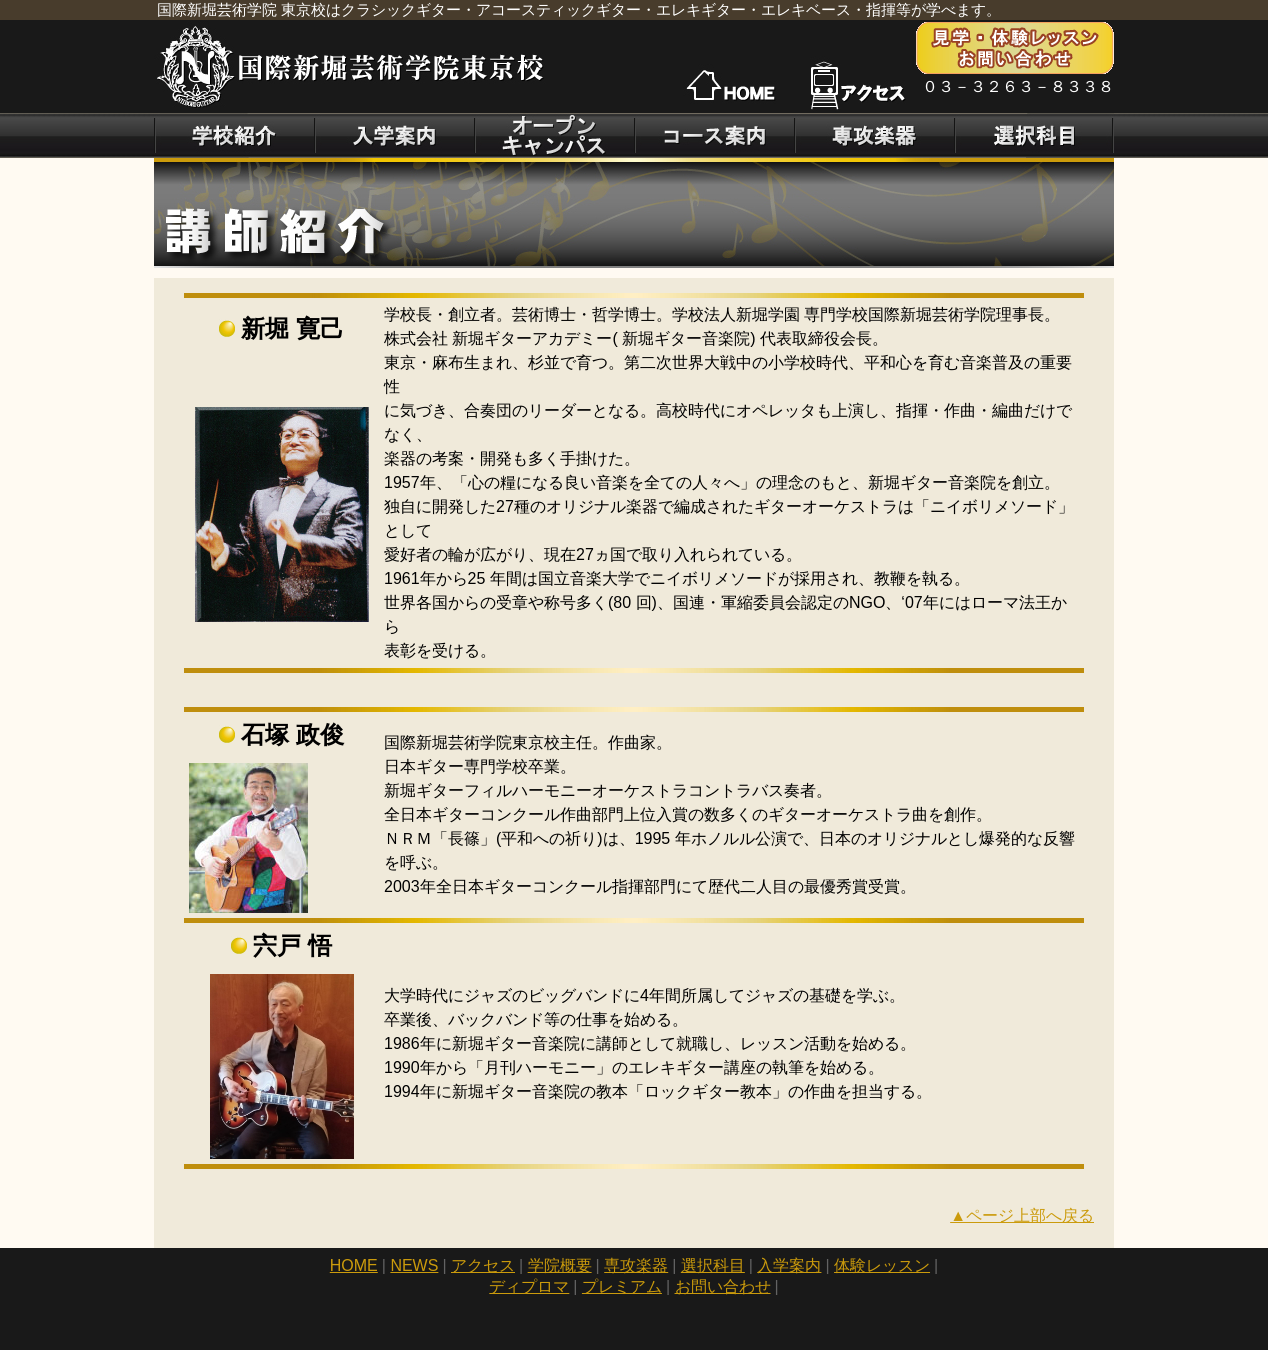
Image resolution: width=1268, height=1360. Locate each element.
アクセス (483, 1265)
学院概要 (560, 1265)
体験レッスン (882, 1265)
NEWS (414, 1265)
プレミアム (622, 1286)
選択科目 (713, 1265)
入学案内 (789, 1265)
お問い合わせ (723, 1286)
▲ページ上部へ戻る (1022, 1215)
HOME (354, 1265)
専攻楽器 (636, 1265)
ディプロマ (529, 1286)
